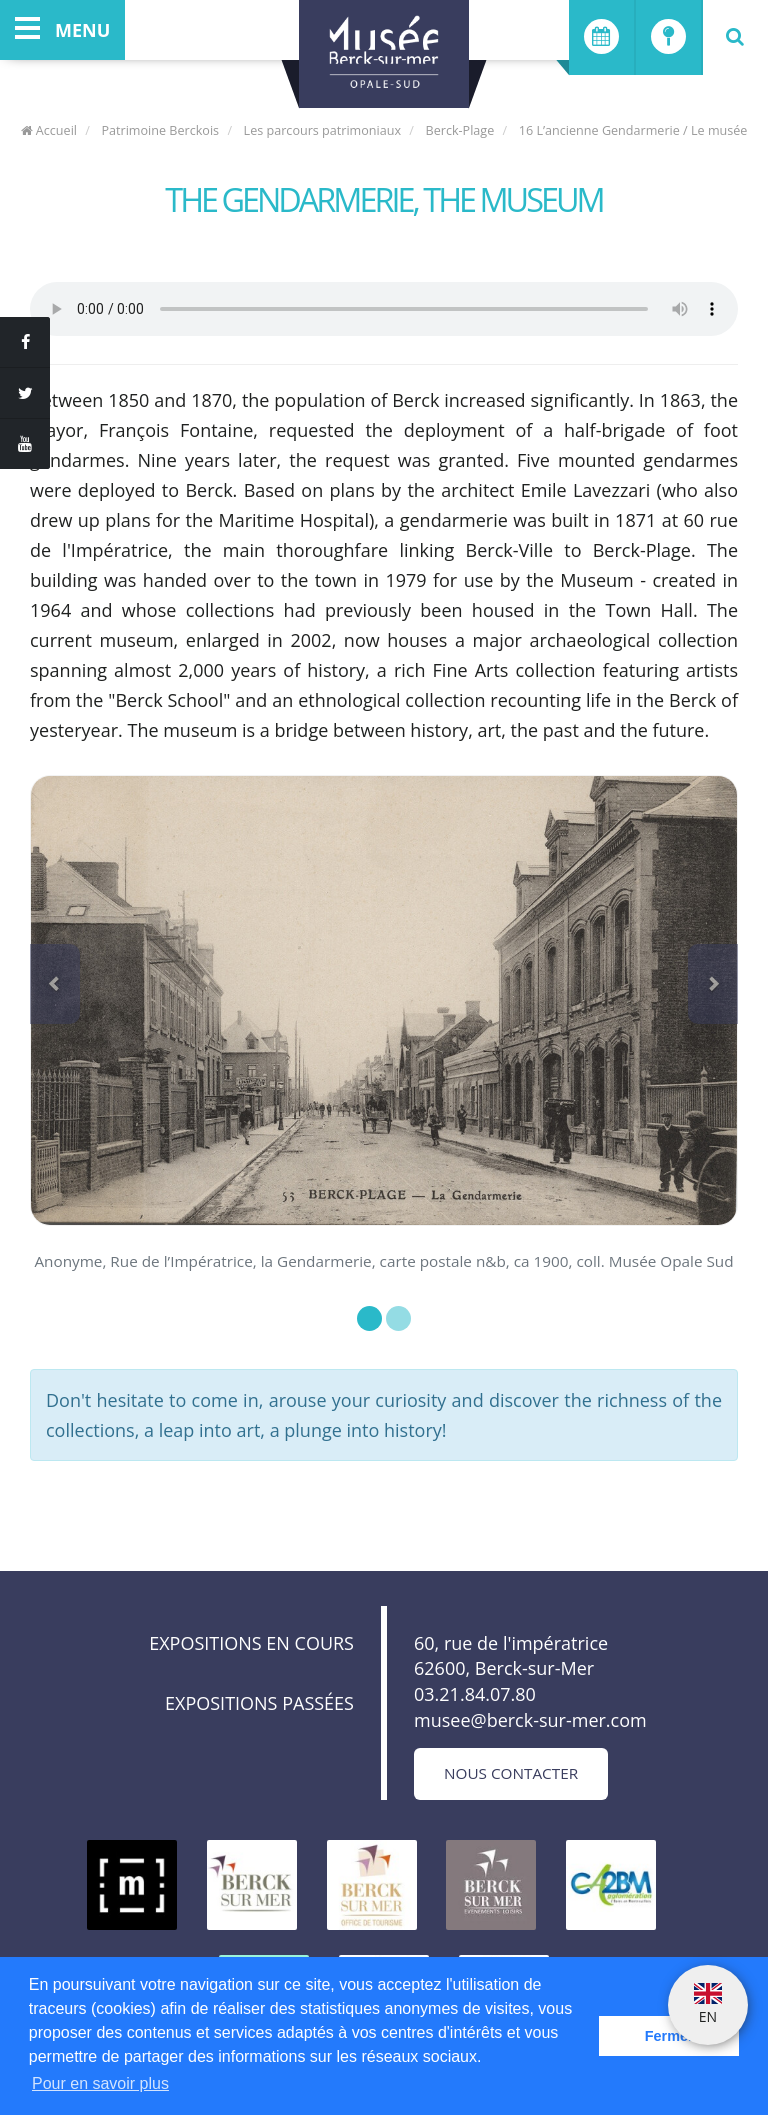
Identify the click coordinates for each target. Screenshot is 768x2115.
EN (708, 2004)
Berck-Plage (460, 130)
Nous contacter (511, 1773)
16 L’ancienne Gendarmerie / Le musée (633, 130)
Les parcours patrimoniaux (323, 130)
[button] (55, 984)
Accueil (49, 130)
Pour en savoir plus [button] (100, 2083)
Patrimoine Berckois (160, 130)
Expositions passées (259, 1703)
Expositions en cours (251, 1643)
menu (62, 30)
